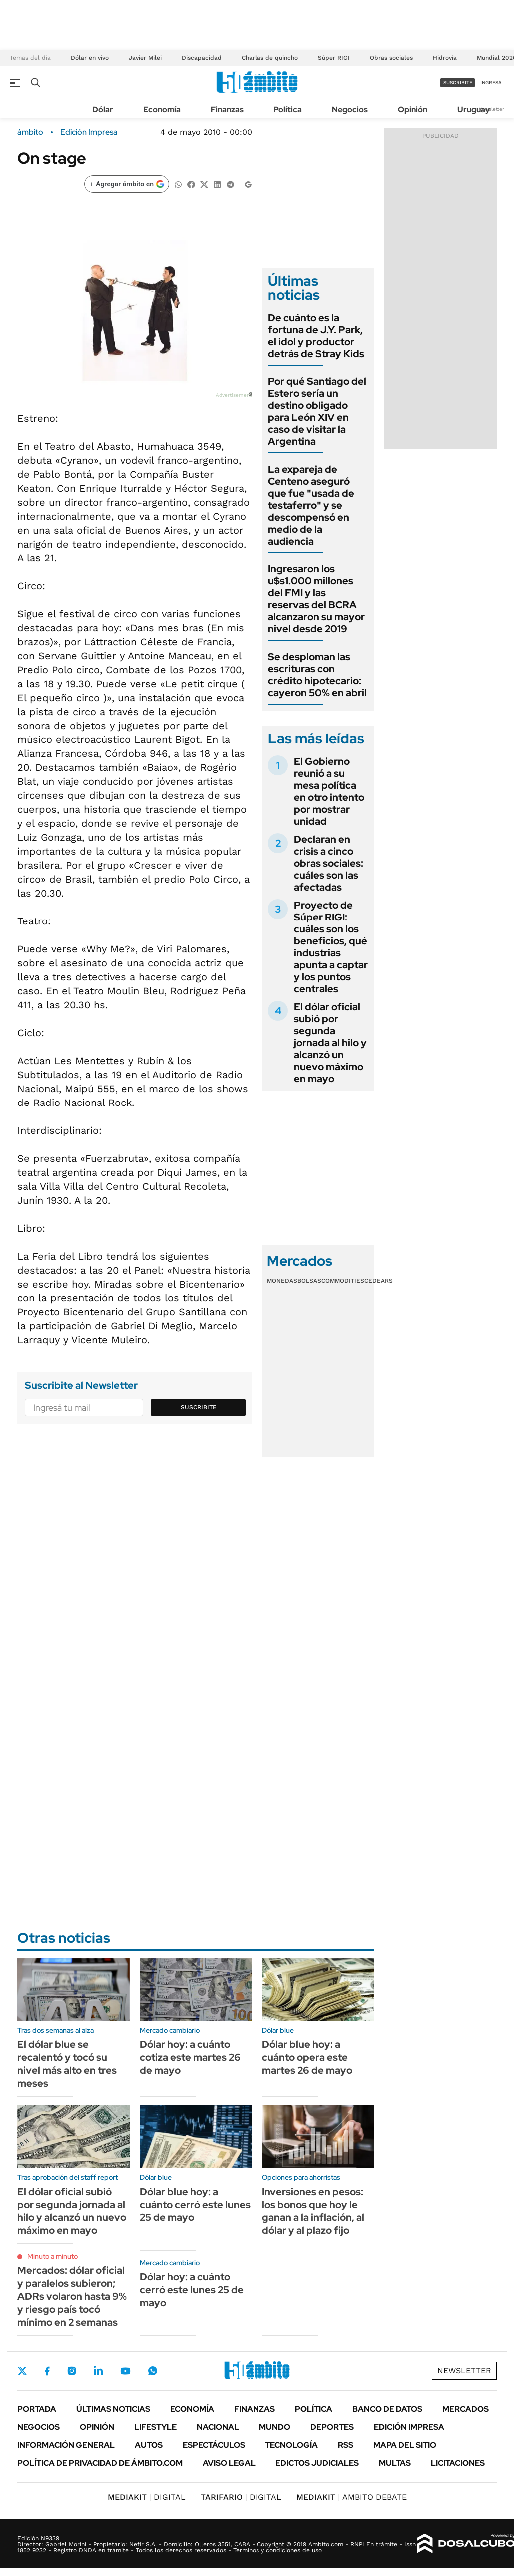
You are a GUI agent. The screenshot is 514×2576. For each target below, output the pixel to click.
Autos (149, 2445)
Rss (345, 2445)
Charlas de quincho (270, 57)
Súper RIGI (334, 57)
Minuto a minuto (52, 2256)
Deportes (332, 2427)
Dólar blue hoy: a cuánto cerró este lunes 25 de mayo (195, 2204)
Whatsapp (152, 2370)
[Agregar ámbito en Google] (126, 184)
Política (287, 109)
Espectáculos (214, 2445)
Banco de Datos (387, 2409)
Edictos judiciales (317, 2463)
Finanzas (227, 109)
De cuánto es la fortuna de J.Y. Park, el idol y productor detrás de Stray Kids (316, 335)
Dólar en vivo (90, 57)
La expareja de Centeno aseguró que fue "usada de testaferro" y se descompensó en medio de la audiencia (311, 505)
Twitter (22, 2371)
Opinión (412, 109)
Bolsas (309, 1280)
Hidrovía (445, 57)
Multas (395, 2463)
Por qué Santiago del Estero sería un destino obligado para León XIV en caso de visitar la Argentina (317, 411)
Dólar (102, 109)
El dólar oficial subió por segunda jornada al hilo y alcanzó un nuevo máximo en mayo (330, 1042)
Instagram (71, 2370)
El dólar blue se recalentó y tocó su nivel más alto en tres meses (67, 2064)
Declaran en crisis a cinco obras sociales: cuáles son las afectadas (328, 863)
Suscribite (199, 1407)
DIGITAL (147, 2497)
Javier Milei (145, 57)
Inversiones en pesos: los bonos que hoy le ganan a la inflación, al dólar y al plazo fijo (313, 2211)
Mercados (465, 2409)
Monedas (282, 1280)
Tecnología (291, 2445)
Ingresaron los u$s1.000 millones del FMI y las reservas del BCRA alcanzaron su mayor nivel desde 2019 (316, 598)
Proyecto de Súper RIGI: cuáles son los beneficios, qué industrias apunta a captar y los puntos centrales (331, 947)
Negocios (350, 109)
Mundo (274, 2427)
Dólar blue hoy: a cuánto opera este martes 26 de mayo (307, 2057)
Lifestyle (155, 2427)
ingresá (491, 82)
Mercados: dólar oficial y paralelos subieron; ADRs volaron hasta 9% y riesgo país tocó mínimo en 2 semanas (72, 2296)
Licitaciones (458, 2463)
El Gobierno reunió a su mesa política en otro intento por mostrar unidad (329, 791)
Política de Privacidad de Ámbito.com (100, 2463)
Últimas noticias (113, 2409)
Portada (36, 2409)
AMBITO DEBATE (351, 2497)
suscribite (457, 82)
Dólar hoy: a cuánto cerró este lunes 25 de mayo (192, 2289)
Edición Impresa (409, 2427)
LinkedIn (98, 2370)
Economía (162, 109)
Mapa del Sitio (404, 2445)
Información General (66, 2445)
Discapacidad (202, 57)
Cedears (378, 1280)
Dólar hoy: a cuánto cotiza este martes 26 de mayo (190, 2057)
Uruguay (473, 109)
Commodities (342, 1280)
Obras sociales (391, 57)
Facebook (47, 2370)
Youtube (125, 2371)
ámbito (30, 132)
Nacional (218, 2427)
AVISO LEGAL (229, 2463)
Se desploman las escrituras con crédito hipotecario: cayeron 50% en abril (317, 674)
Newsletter (491, 109)
